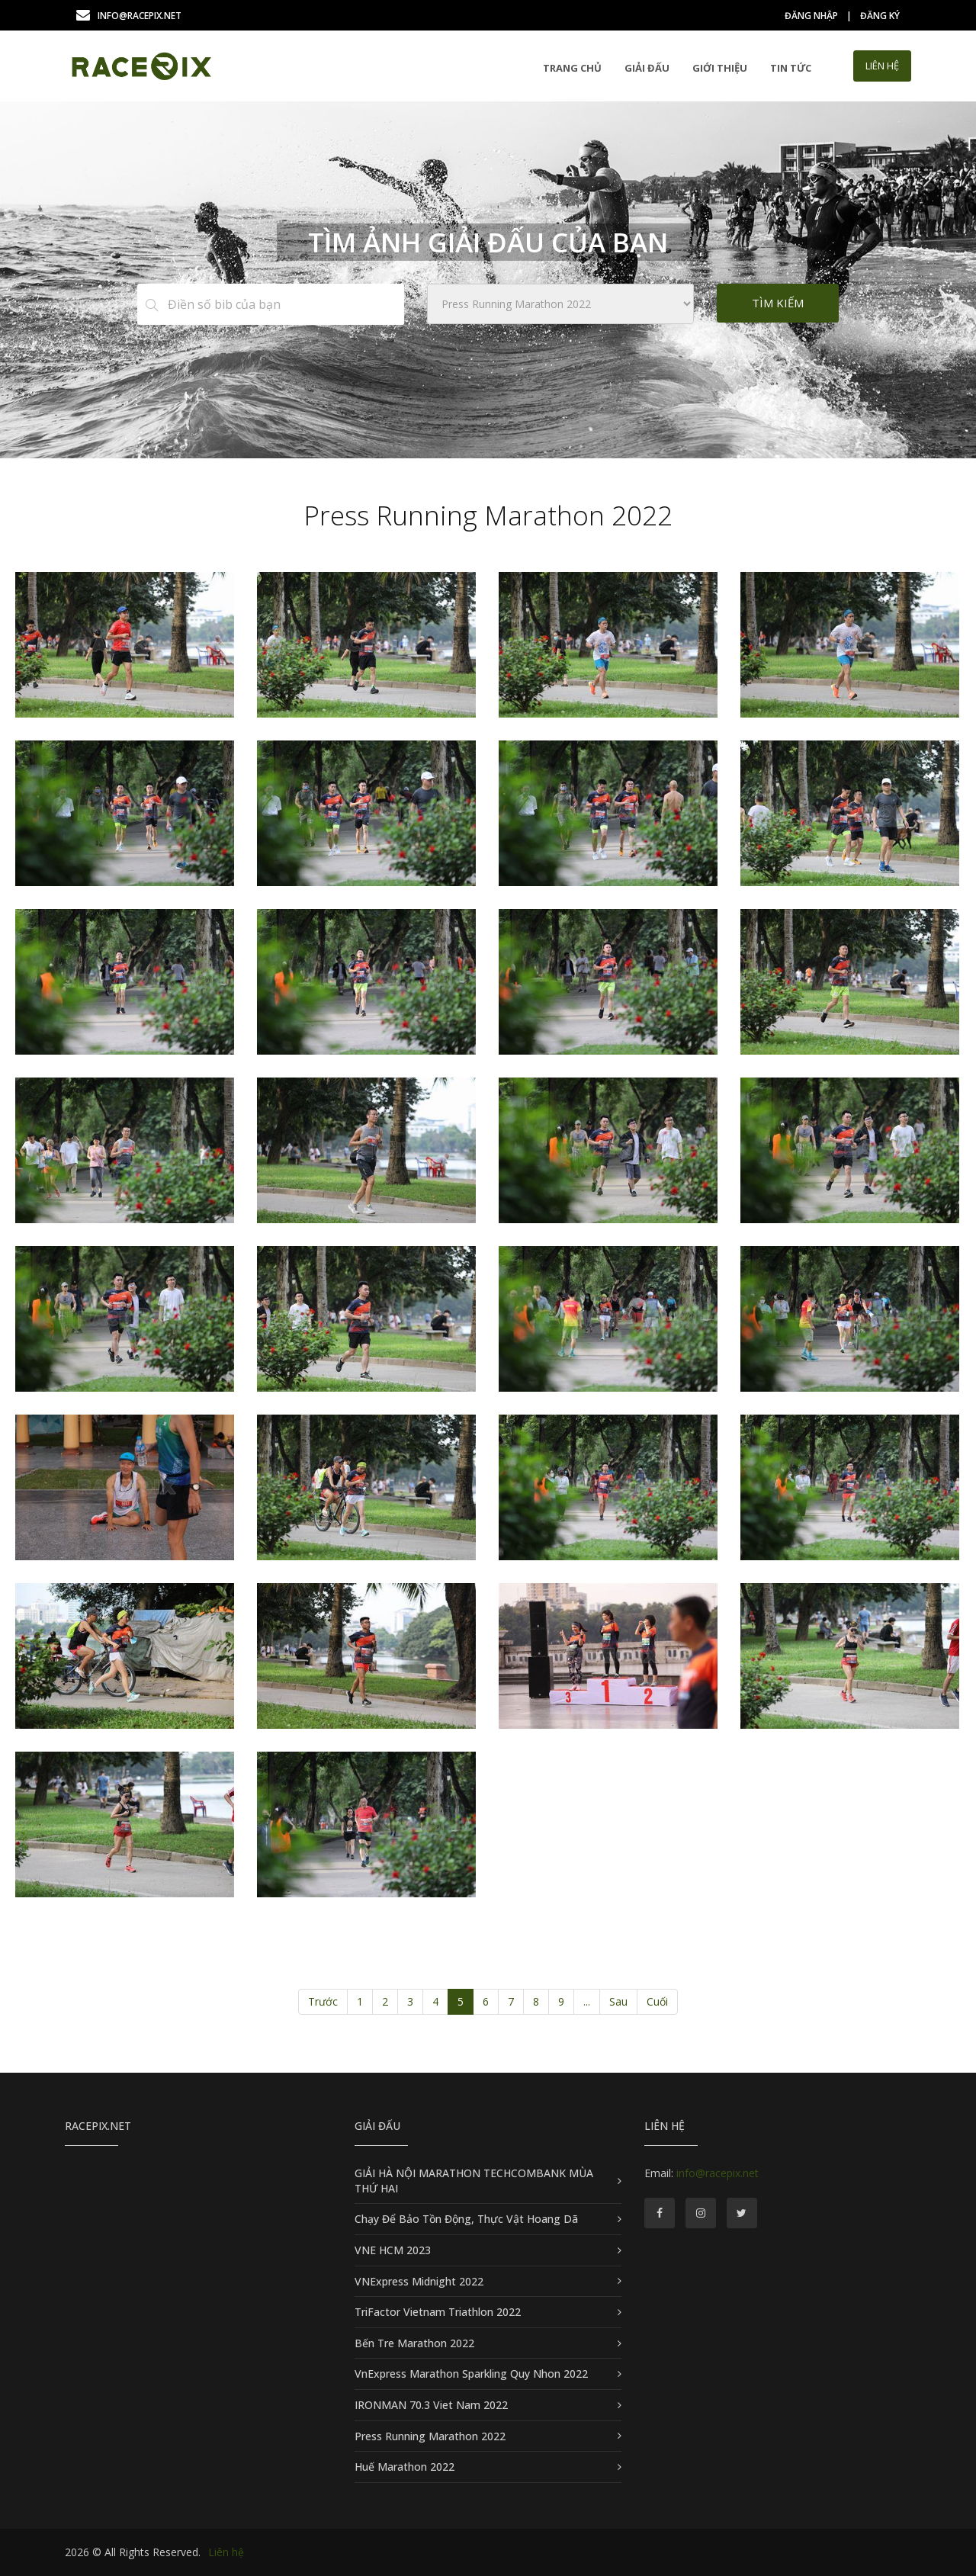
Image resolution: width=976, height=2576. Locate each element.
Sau (618, 2001)
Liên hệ (226, 2552)
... (586, 2001)
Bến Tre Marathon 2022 (414, 2343)
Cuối (657, 2001)
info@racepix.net (128, 15)
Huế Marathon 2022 (404, 2466)
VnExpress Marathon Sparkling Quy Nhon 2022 (471, 2373)
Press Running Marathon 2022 (430, 2436)
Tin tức (790, 68)
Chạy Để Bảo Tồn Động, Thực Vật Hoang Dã (466, 2218)
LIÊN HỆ (882, 65)
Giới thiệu (719, 68)
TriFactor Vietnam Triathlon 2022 (438, 2312)
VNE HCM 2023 (393, 2250)
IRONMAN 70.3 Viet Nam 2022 (431, 2405)
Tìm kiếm (778, 302)
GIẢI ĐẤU (646, 68)
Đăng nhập (811, 15)
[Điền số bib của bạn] (285, 304)
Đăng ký (880, 15)
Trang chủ (572, 68)
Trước (323, 2001)
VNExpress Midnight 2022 (419, 2281)
